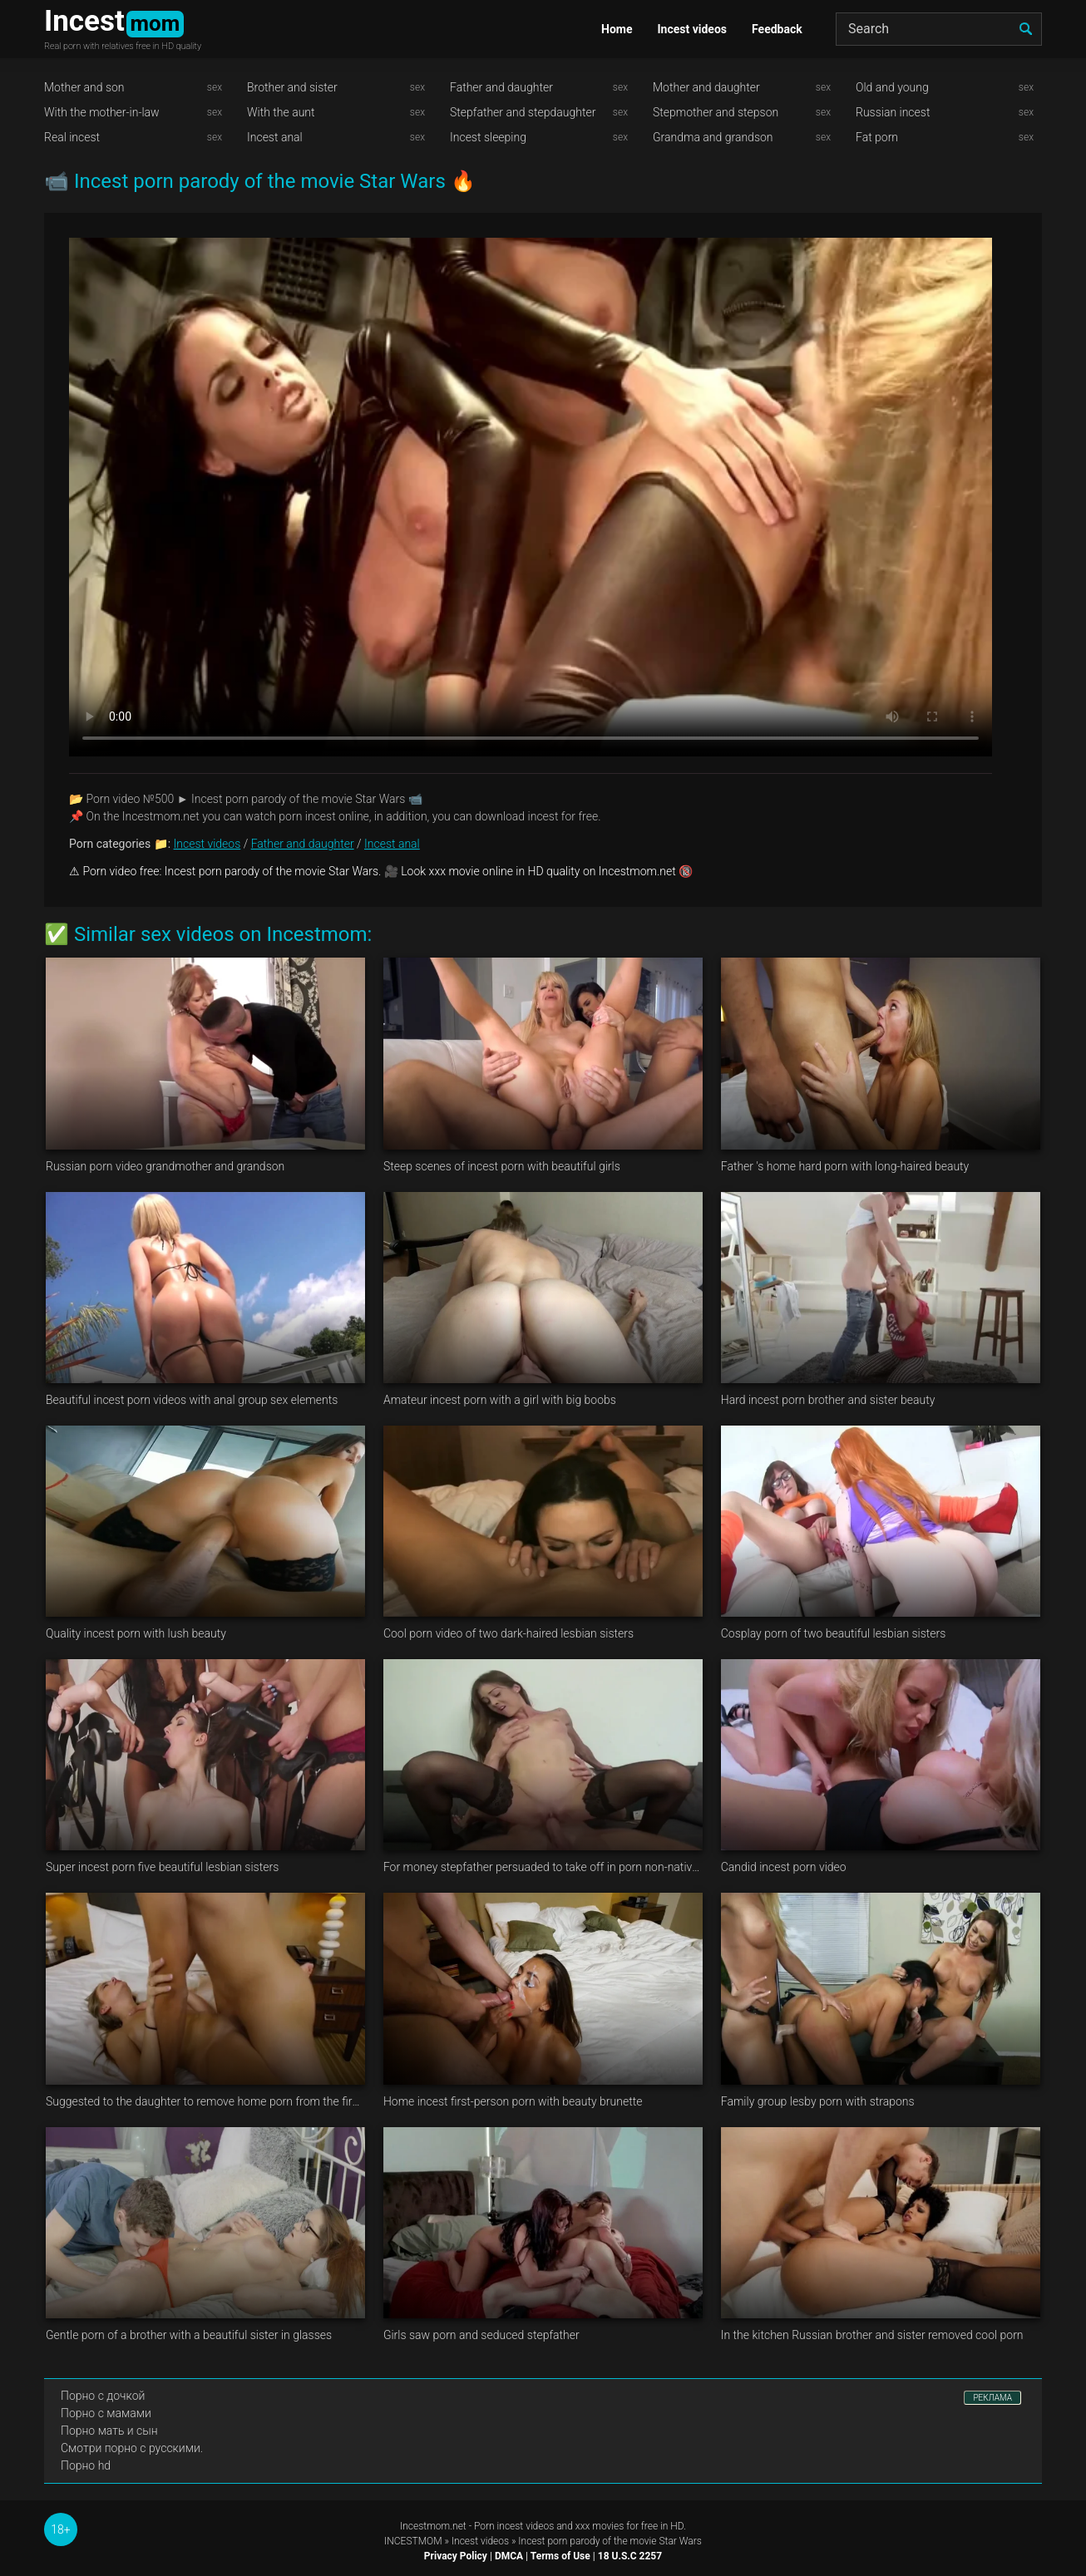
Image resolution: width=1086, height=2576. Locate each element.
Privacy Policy (455, 2556)
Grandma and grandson (713, 137)
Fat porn (877, 137)
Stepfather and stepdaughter (522, 112)
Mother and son (84, 87)
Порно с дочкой (103, 2395)
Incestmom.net (433, 2526)
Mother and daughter (706, 87)
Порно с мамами (106, 2413)
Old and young (892, 87)
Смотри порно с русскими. (132, 2448)
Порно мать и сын (109, 2430)
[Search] (939, 29)
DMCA (509, 2556)
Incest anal (275, 137)
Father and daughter (501, 87)
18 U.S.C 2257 (630, 2556)
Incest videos (692, 29)
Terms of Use (560, 2556)
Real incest (72, 137)
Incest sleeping (488, 137)
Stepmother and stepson (715, 112)
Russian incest (893, 112)
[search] (1025, 29)
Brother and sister (292, 87)
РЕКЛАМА (992, 2397)
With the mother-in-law (102, 112)
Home (616, 29)
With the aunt (281, 112)
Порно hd (86, 2465)
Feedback (777, 29)
